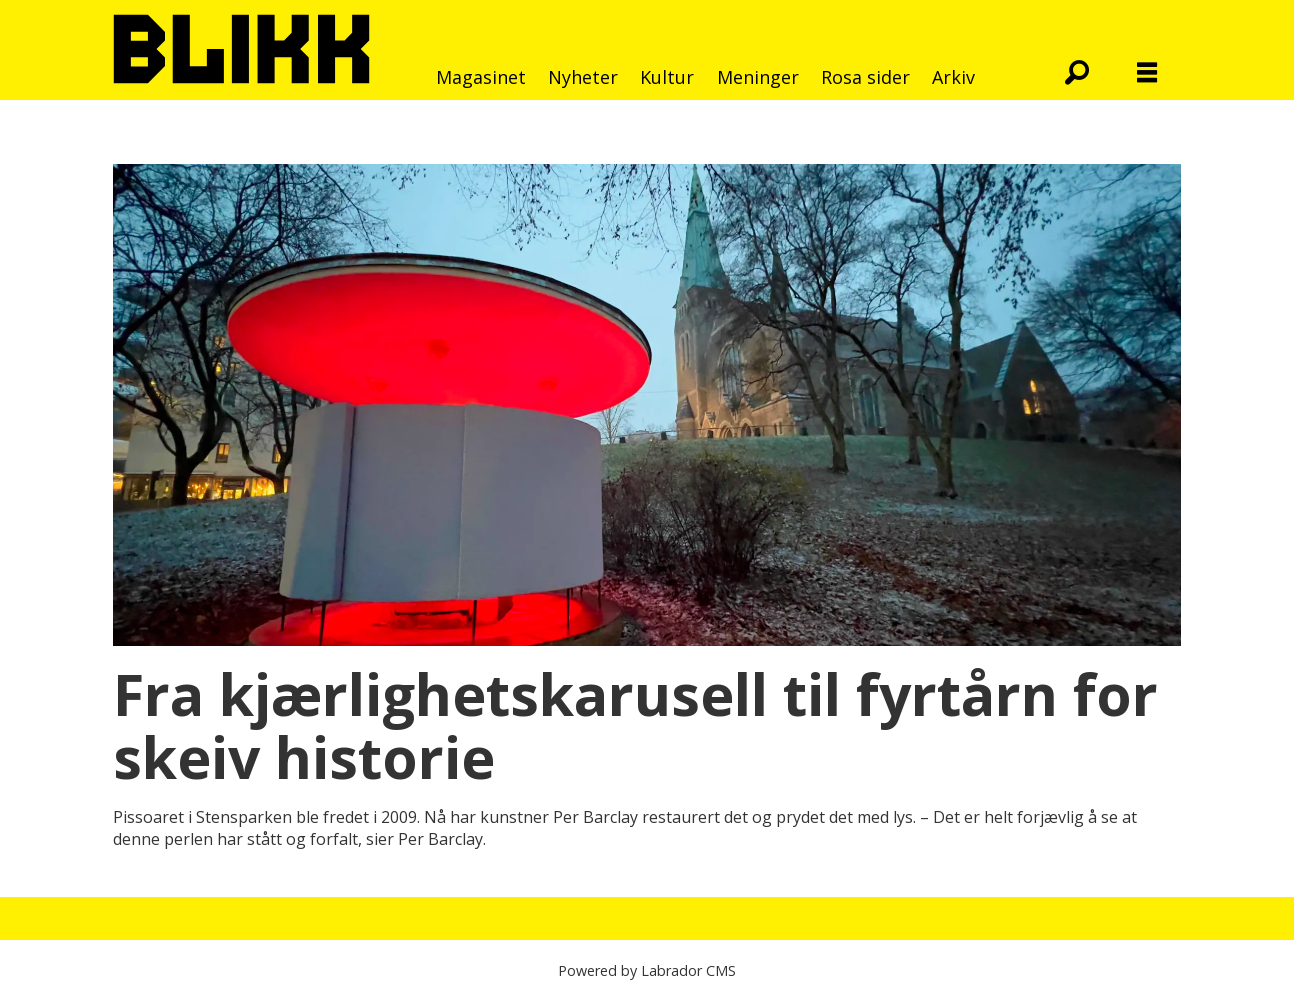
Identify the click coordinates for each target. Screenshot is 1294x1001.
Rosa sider (865, 77)
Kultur (667, 77)
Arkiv (953, 77)
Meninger (758, 77)
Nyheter (583, 77)
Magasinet (481, 77)
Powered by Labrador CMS (647, 970)
